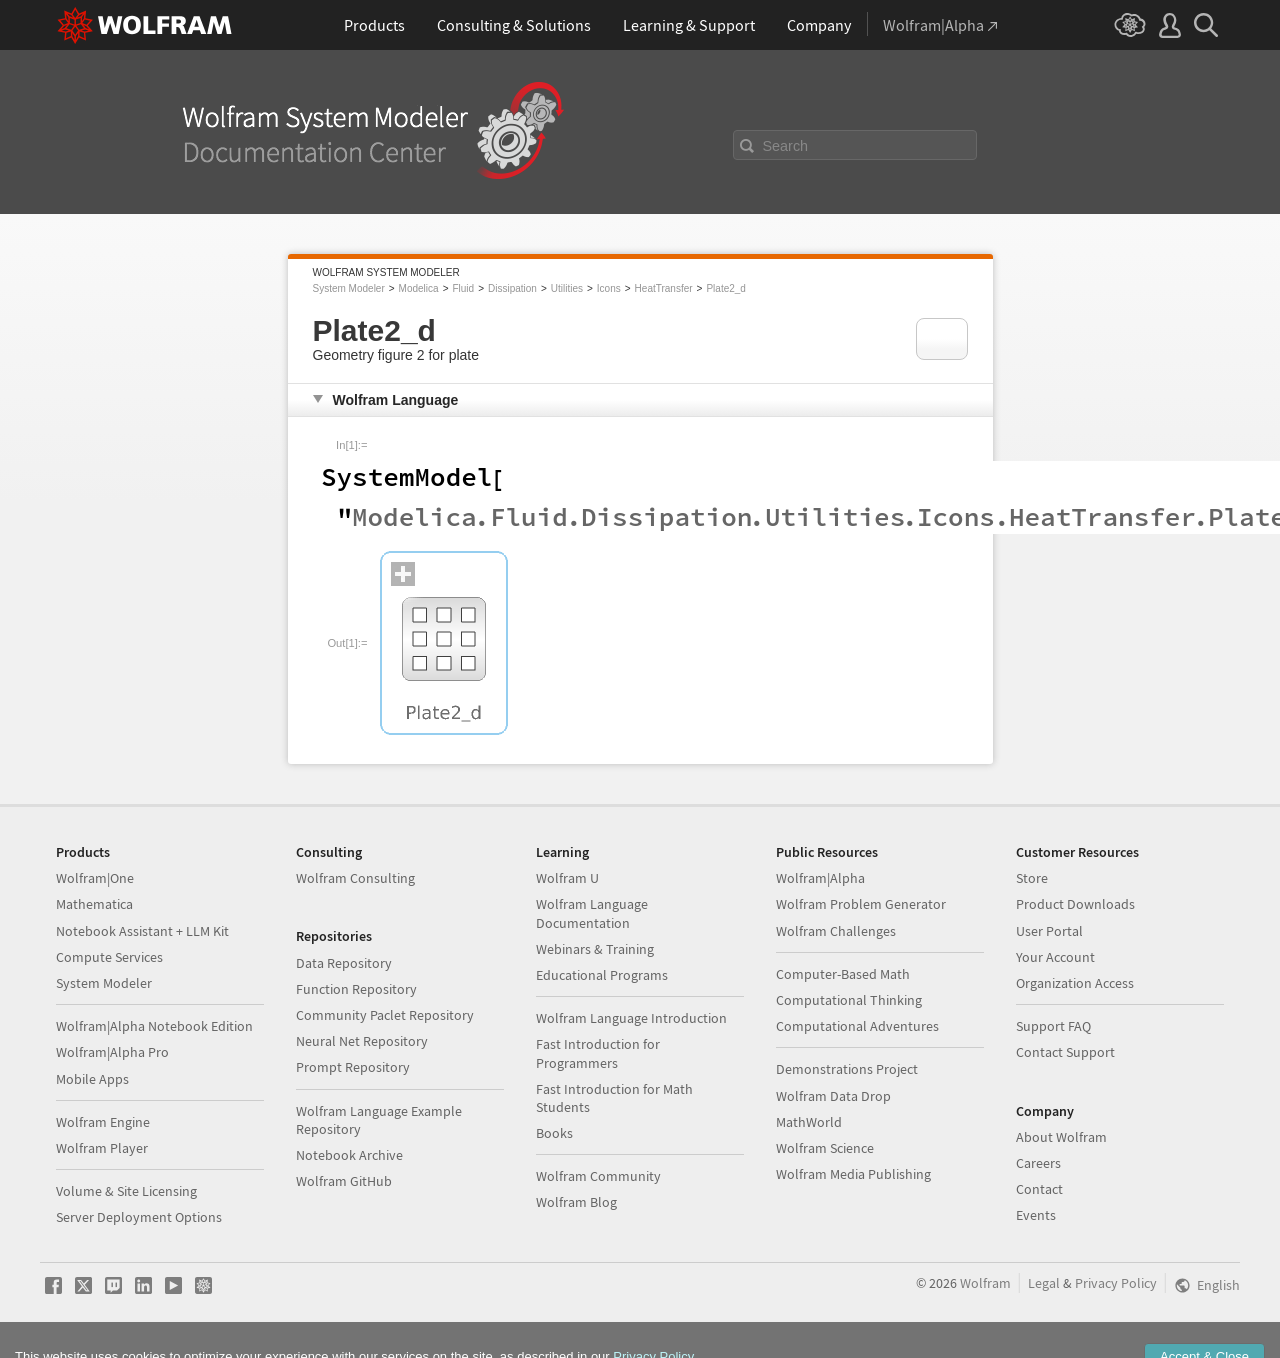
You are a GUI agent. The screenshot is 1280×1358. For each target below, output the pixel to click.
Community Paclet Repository (385, 1015)
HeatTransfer (664, 288)
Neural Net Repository (362, 1041)
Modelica (419, 288)
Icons (609, 288)
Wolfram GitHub (344, 1181)
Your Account (1055, 957)
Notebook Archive (349, 1155)
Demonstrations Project (847, 1069)
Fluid (463, 288)
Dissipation (512, 288)
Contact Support (1065, 1052)
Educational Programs (602, 975)
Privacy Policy (1116, 1283)
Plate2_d (725, 288)
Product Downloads (1075, 904)
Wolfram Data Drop (833, 1096)
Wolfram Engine (103, 1122)
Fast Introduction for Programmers (598, 1053)
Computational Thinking (849, 1000)
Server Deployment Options (139, 1217)
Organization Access (1075, 983)
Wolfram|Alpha (820, 878)
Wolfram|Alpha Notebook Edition (154, 1026)
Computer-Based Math (843, 974)
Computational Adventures (857, 1026)
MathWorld (809, 1122)
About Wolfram (1061, 1137)
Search (786, 146)
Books (554, 1133)
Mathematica (94, 904)
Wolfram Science (825, 1148)
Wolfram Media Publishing (853, 1174)
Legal (1044, 1283)
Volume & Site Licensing (126, 1191)
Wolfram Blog (576, 1202)
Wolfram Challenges (836, 931)
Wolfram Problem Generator (861, 904)
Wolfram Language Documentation (592, 913)
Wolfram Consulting (355, 878)
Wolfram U (567, 878)
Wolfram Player (102, 1148)
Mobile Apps (92, 1079)
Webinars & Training (595, 949)
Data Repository (344, 963)
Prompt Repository (353, 1067)
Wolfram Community (598, 1176)
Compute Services (109, 957)
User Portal (1049, 931)
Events (1036, 1215)
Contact (1039, 1189)
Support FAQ (1053, 1026)
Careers (1038, 1163)
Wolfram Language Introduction (631, 1018)
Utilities (567, 288)
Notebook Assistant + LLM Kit (142, 931)
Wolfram (985, 1283)
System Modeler (349, 288)
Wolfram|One (95, 878)
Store (1032, 878)
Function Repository (356, 989)
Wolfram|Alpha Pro (112, 1052)
